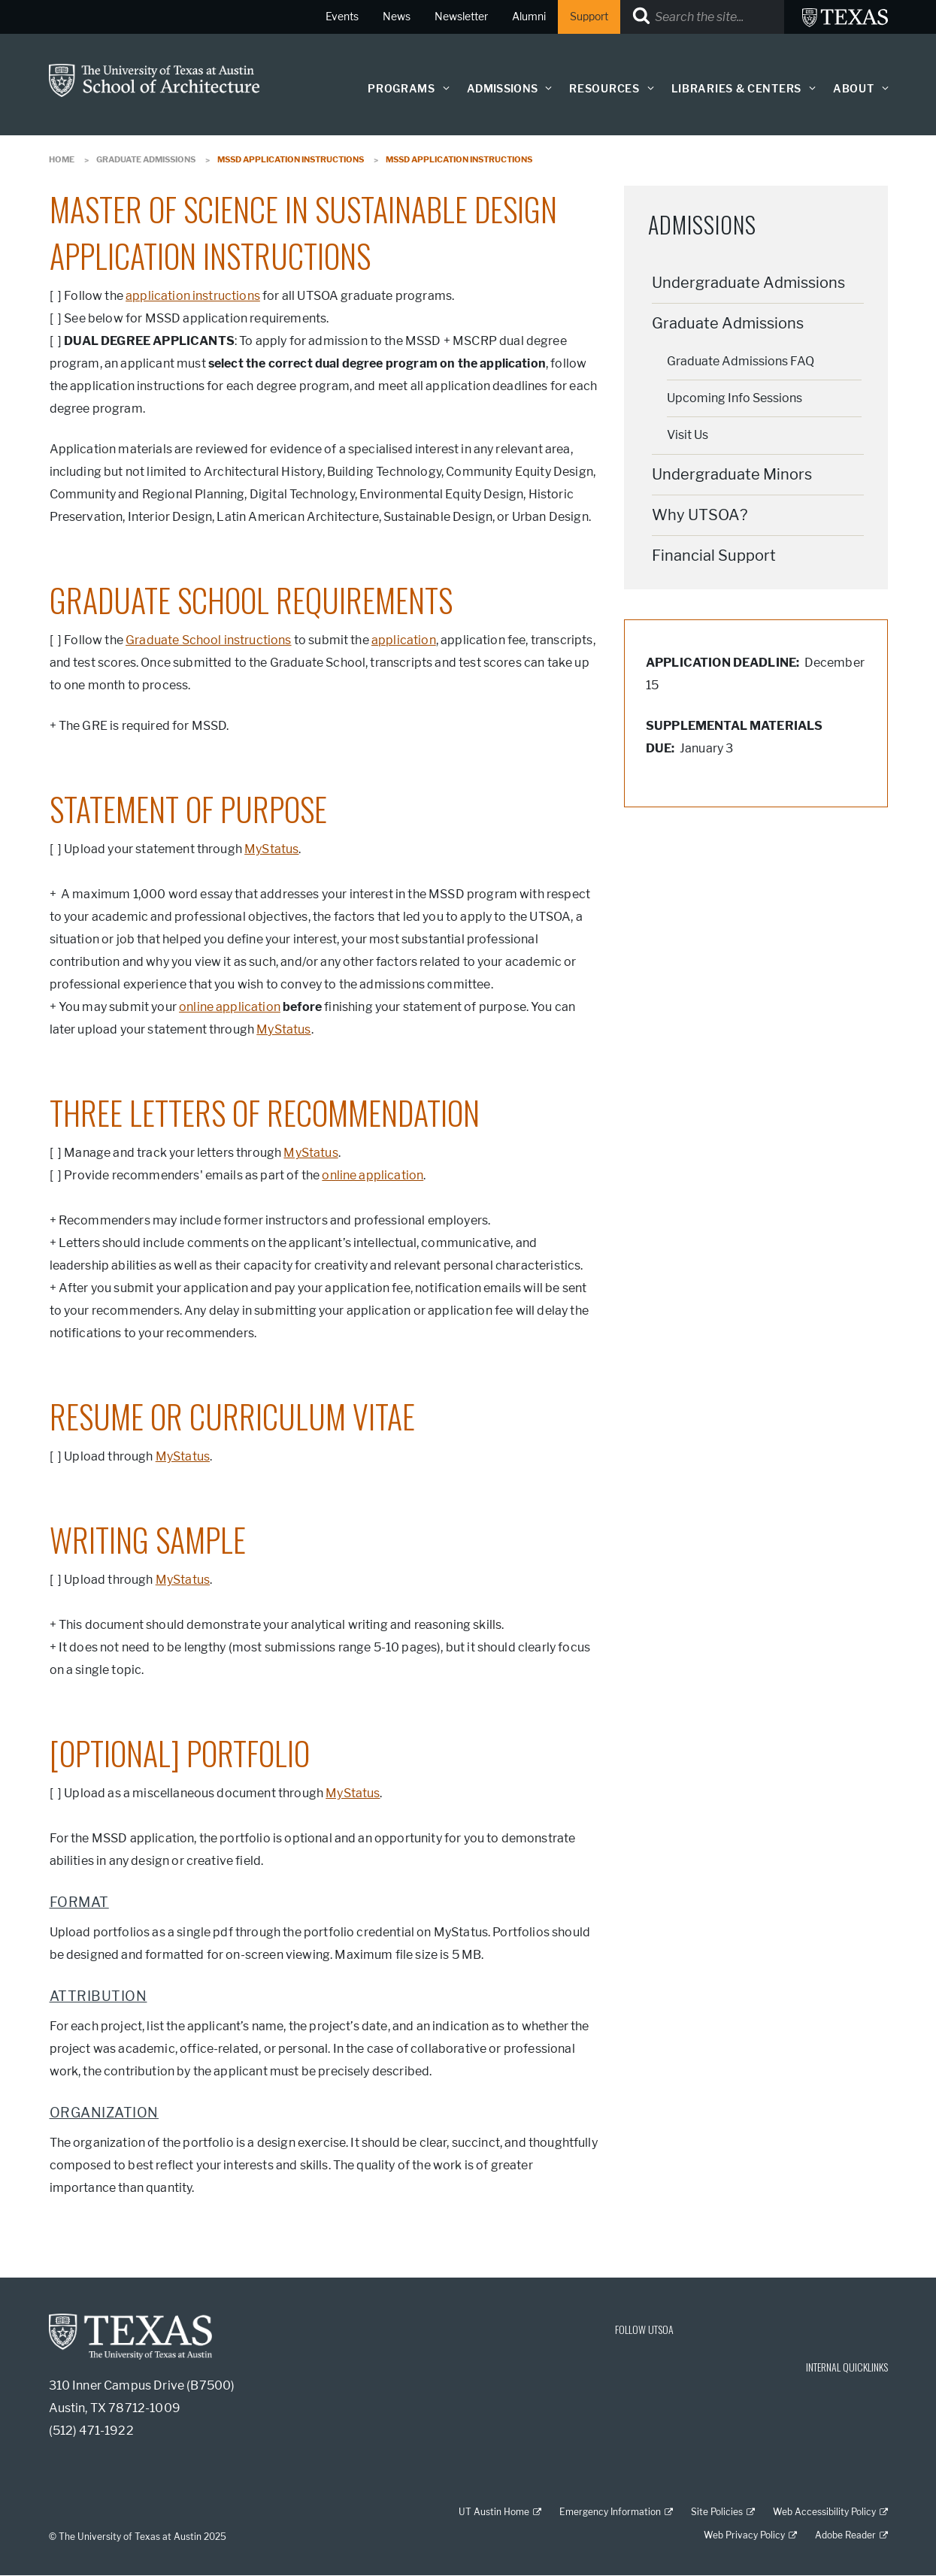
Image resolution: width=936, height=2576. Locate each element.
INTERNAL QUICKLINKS (847, 2367)
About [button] (853, 89)
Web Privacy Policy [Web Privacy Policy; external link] (744, 2535)
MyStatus (271, 849)
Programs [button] (401, 89)
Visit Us (687, 435)
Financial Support (714, 555)
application (403, 640)
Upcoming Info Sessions (734, 398)
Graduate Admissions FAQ (740, 361)
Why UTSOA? (699, 515)
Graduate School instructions (208, 640)
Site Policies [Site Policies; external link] (717, 2511)
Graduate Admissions (145, 159)
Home (61, 159)
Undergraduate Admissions (748, 283)
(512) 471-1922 (91, 2430)
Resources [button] (604, 89)
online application (229, 1007)
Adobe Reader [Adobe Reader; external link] (845, 2535)
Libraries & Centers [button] (736, 89)
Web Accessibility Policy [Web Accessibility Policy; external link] (824, 2511)
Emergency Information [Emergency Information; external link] (610, 2511)
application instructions (193, 296)
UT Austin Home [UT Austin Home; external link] (494, 2511)
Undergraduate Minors (732, 474)
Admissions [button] (502, 89)
